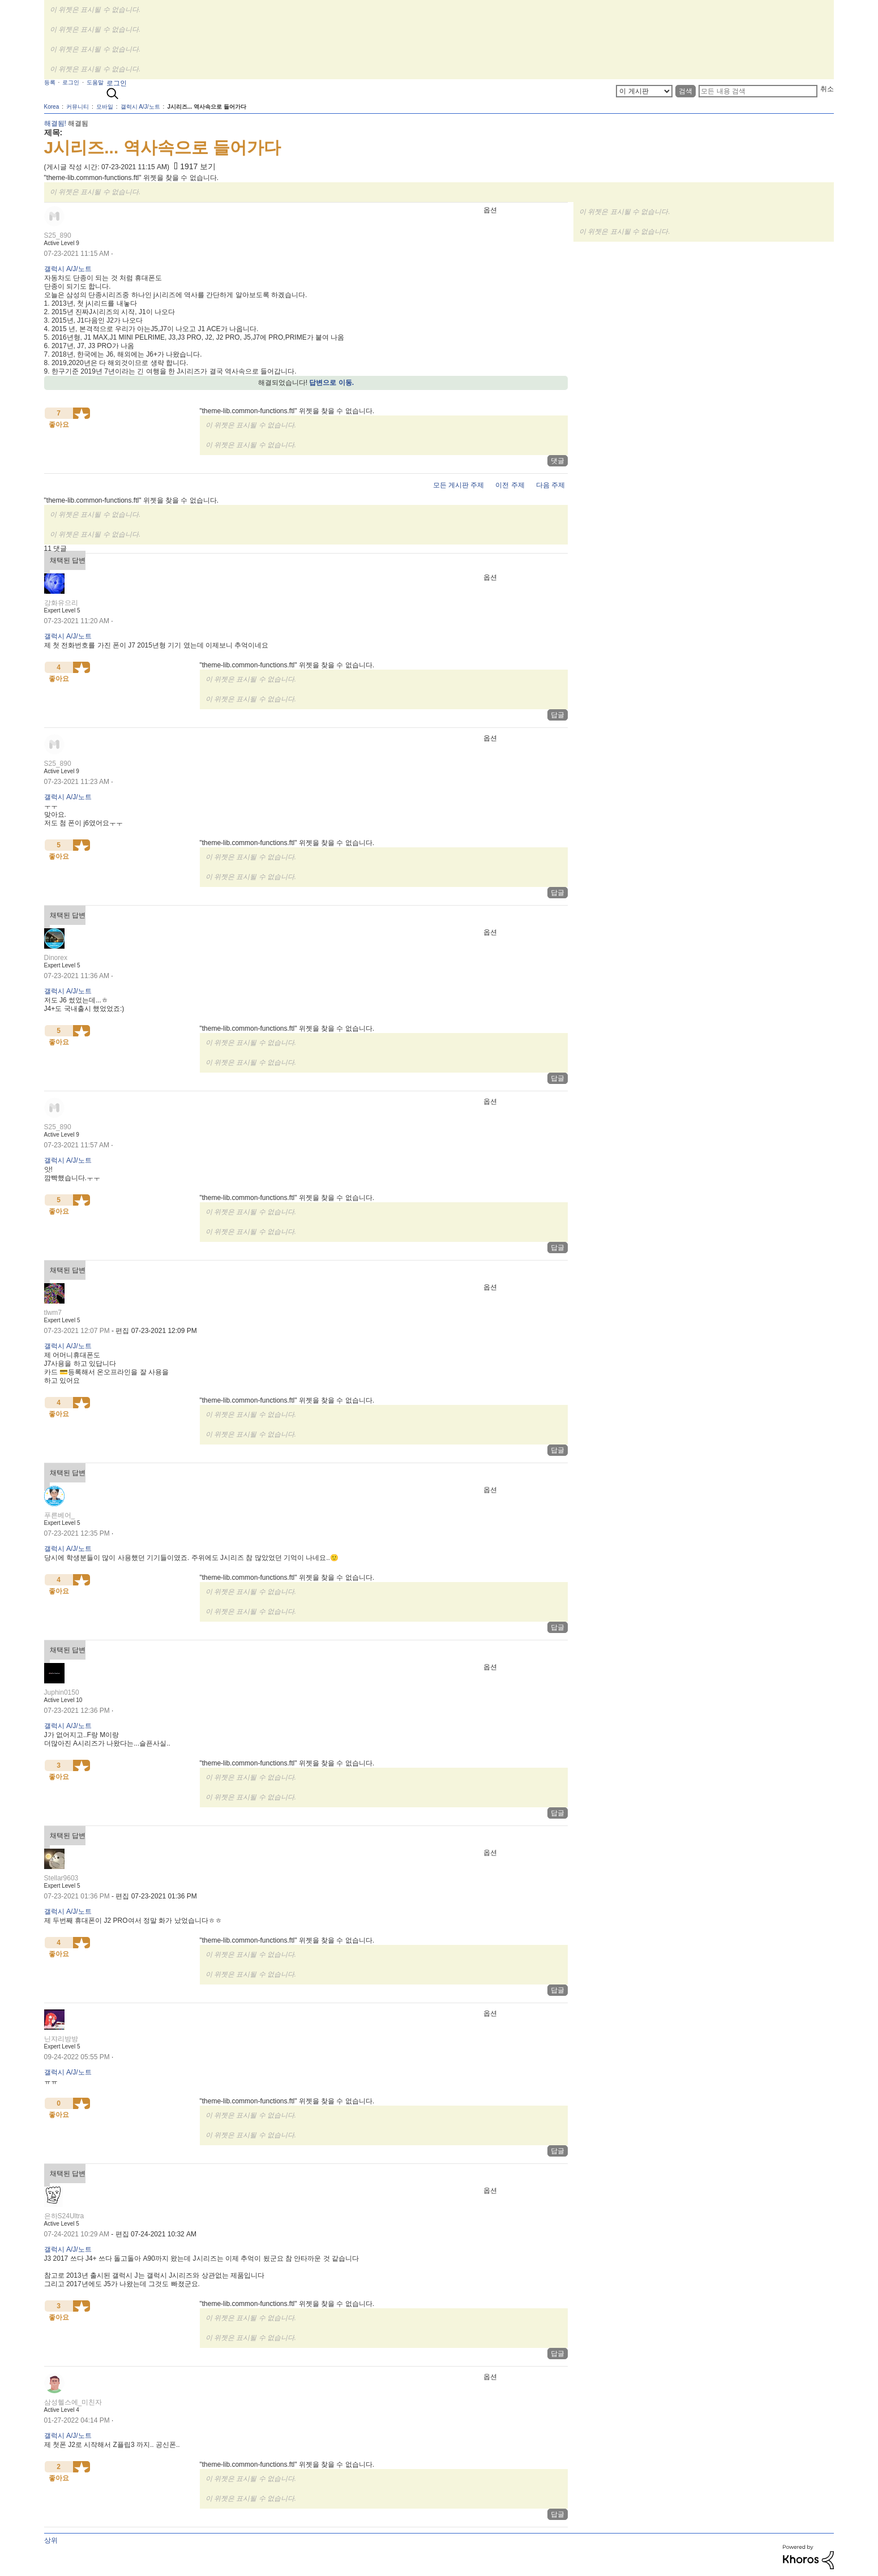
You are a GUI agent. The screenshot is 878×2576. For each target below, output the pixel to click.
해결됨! (55, 123)
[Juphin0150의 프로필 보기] (61, 1692)
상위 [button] (51, 2540)
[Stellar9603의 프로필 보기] (61, 1878)
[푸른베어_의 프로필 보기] (59, 1515)
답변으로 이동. (331, 383)
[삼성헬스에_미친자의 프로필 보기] (73, 2402)
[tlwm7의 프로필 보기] (53, 1313)
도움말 (95, 82)
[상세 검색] (644, 91)
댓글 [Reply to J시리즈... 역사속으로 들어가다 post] (557, 461)
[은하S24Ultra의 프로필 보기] (64, 2216)
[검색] (758, 91)
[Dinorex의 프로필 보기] (55, 958)
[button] (81, 413)
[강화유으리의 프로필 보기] (61, 603)
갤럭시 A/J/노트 (68, 269)
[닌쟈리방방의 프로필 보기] (61, 2039)
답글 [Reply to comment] (557, 715)
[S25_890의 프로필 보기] (57, 235)
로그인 (116, 83)
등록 (49, 82)
